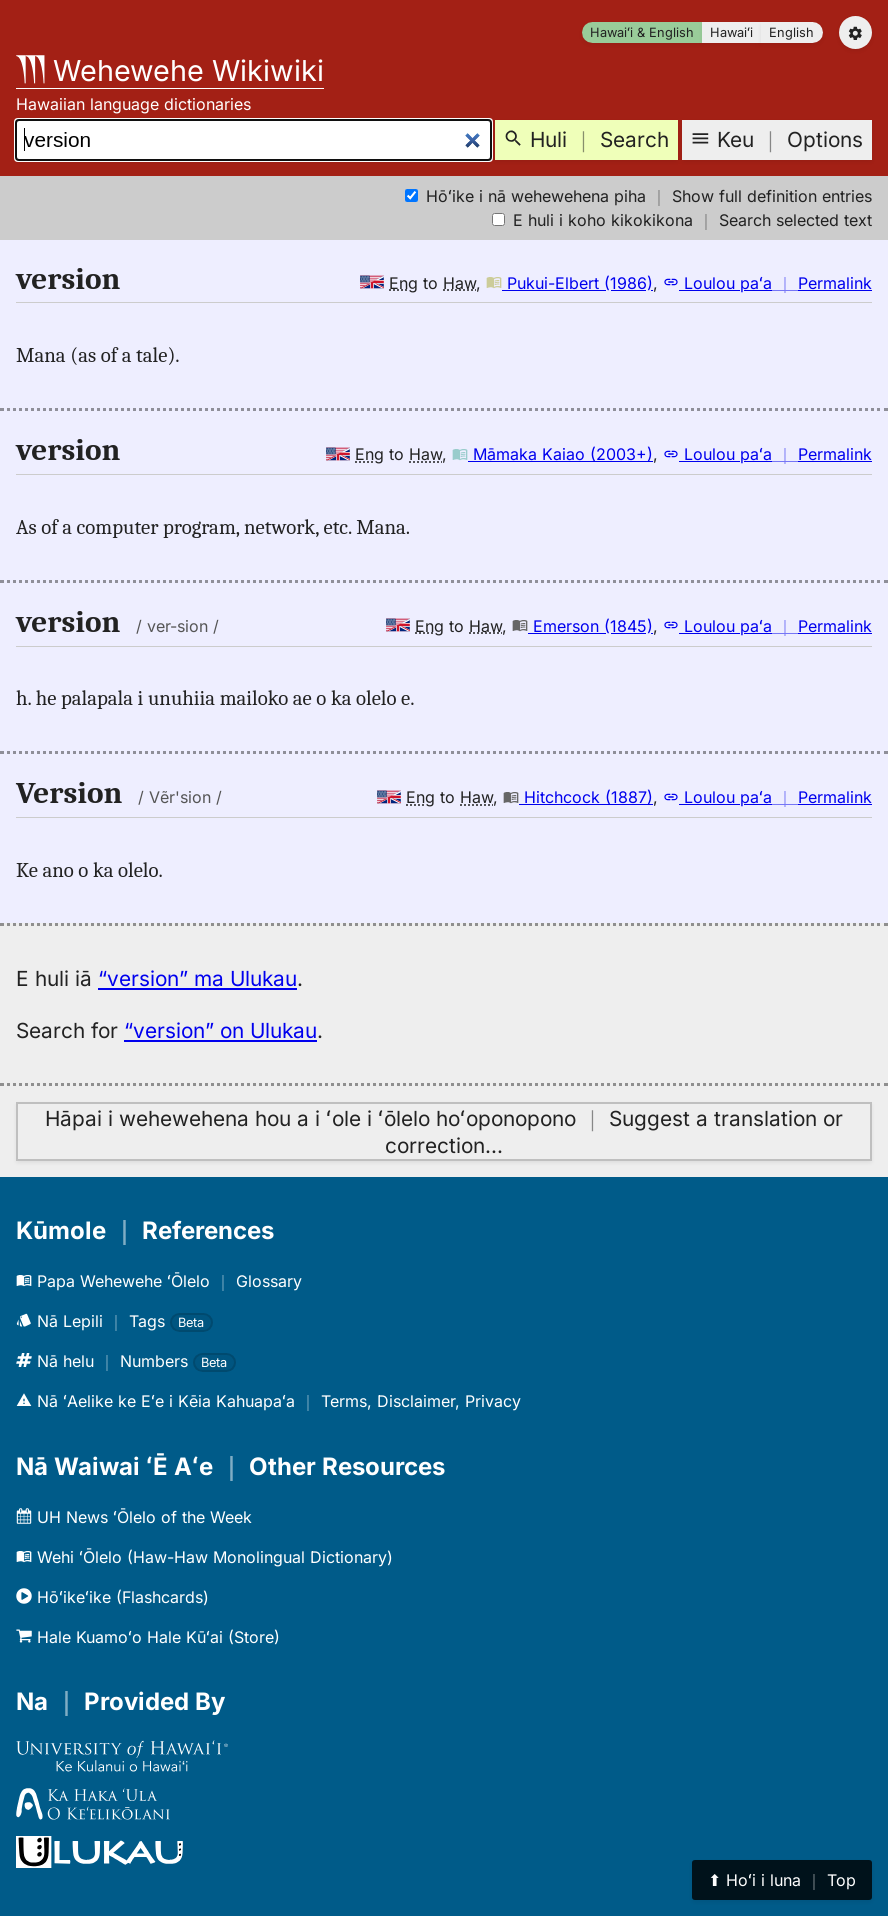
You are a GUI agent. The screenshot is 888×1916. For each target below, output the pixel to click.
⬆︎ (782, 1880)
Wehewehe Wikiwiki (170, 70)
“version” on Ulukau (220, 1030)
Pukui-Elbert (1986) (569, 283)
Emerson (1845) (582, 626)
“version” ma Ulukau (197, 978)
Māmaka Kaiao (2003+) (552, 454)
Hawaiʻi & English (642, 32)
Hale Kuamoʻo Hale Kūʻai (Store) (148, 1637)
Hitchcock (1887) (578, 797)
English (791, 32)
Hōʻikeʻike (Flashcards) (112, 1597)
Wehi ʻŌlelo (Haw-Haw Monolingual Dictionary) (204, 1557)
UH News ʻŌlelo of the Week (134, 1517)
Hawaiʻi (731, 32)
